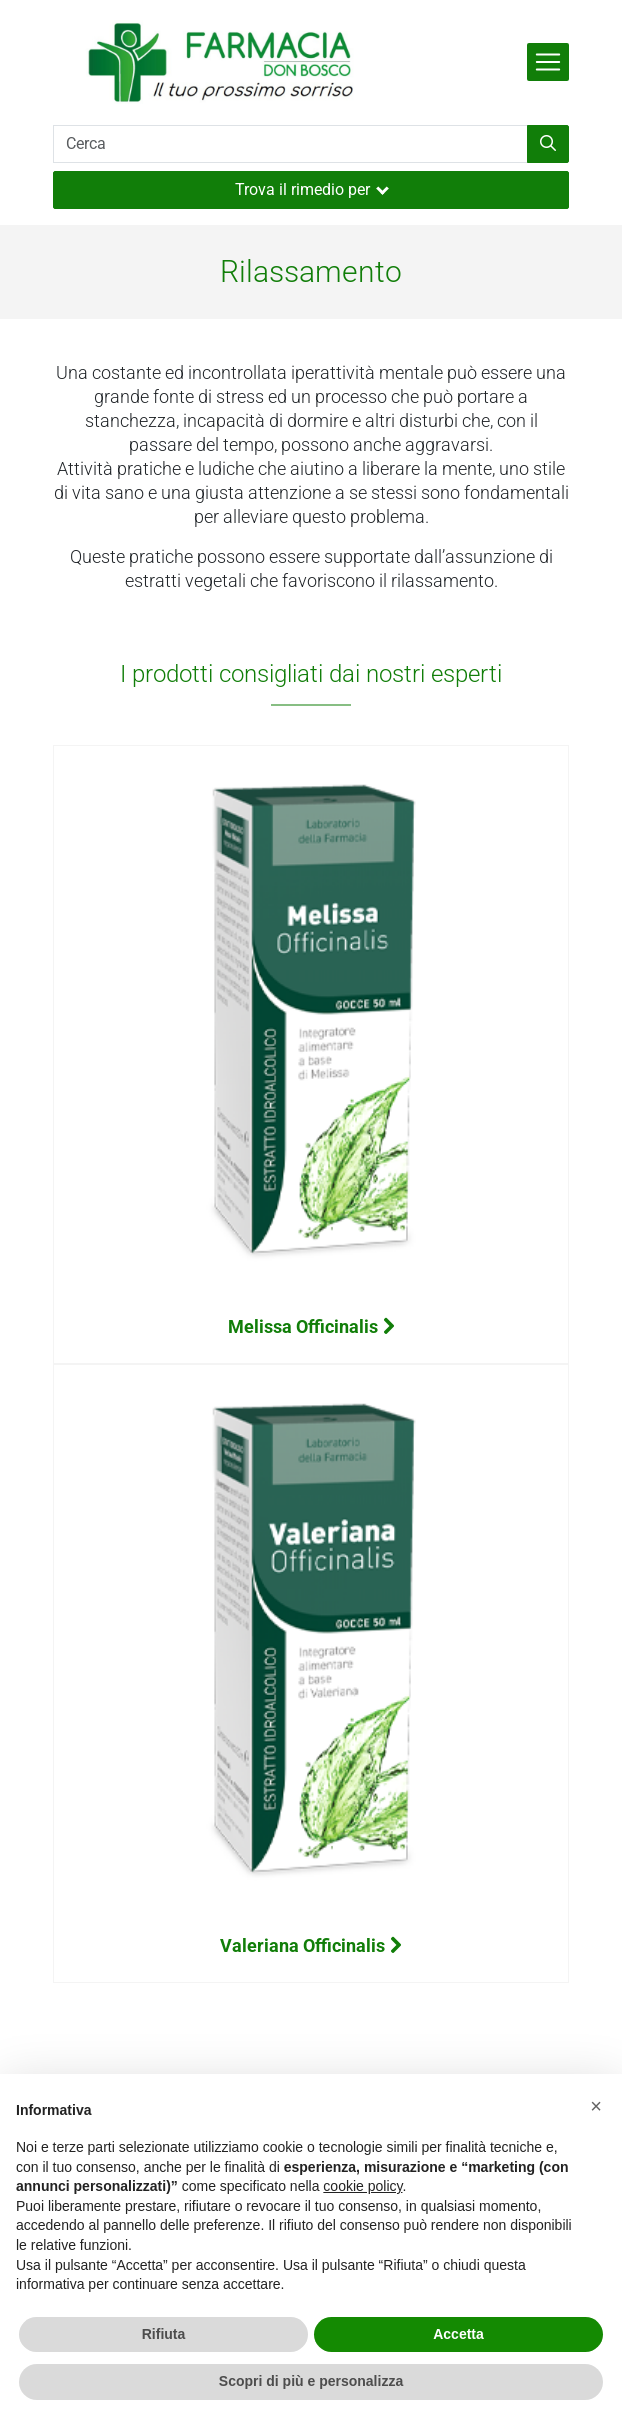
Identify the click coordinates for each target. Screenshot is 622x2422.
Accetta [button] (458, 2334)
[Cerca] (290, 144)
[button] (596, 2106)
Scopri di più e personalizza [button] (311, 2381)
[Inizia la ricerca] (548, 144)
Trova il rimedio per (312, 189)
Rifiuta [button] (164, 2334)
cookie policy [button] (362, 2186)
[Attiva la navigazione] (548, 62)
